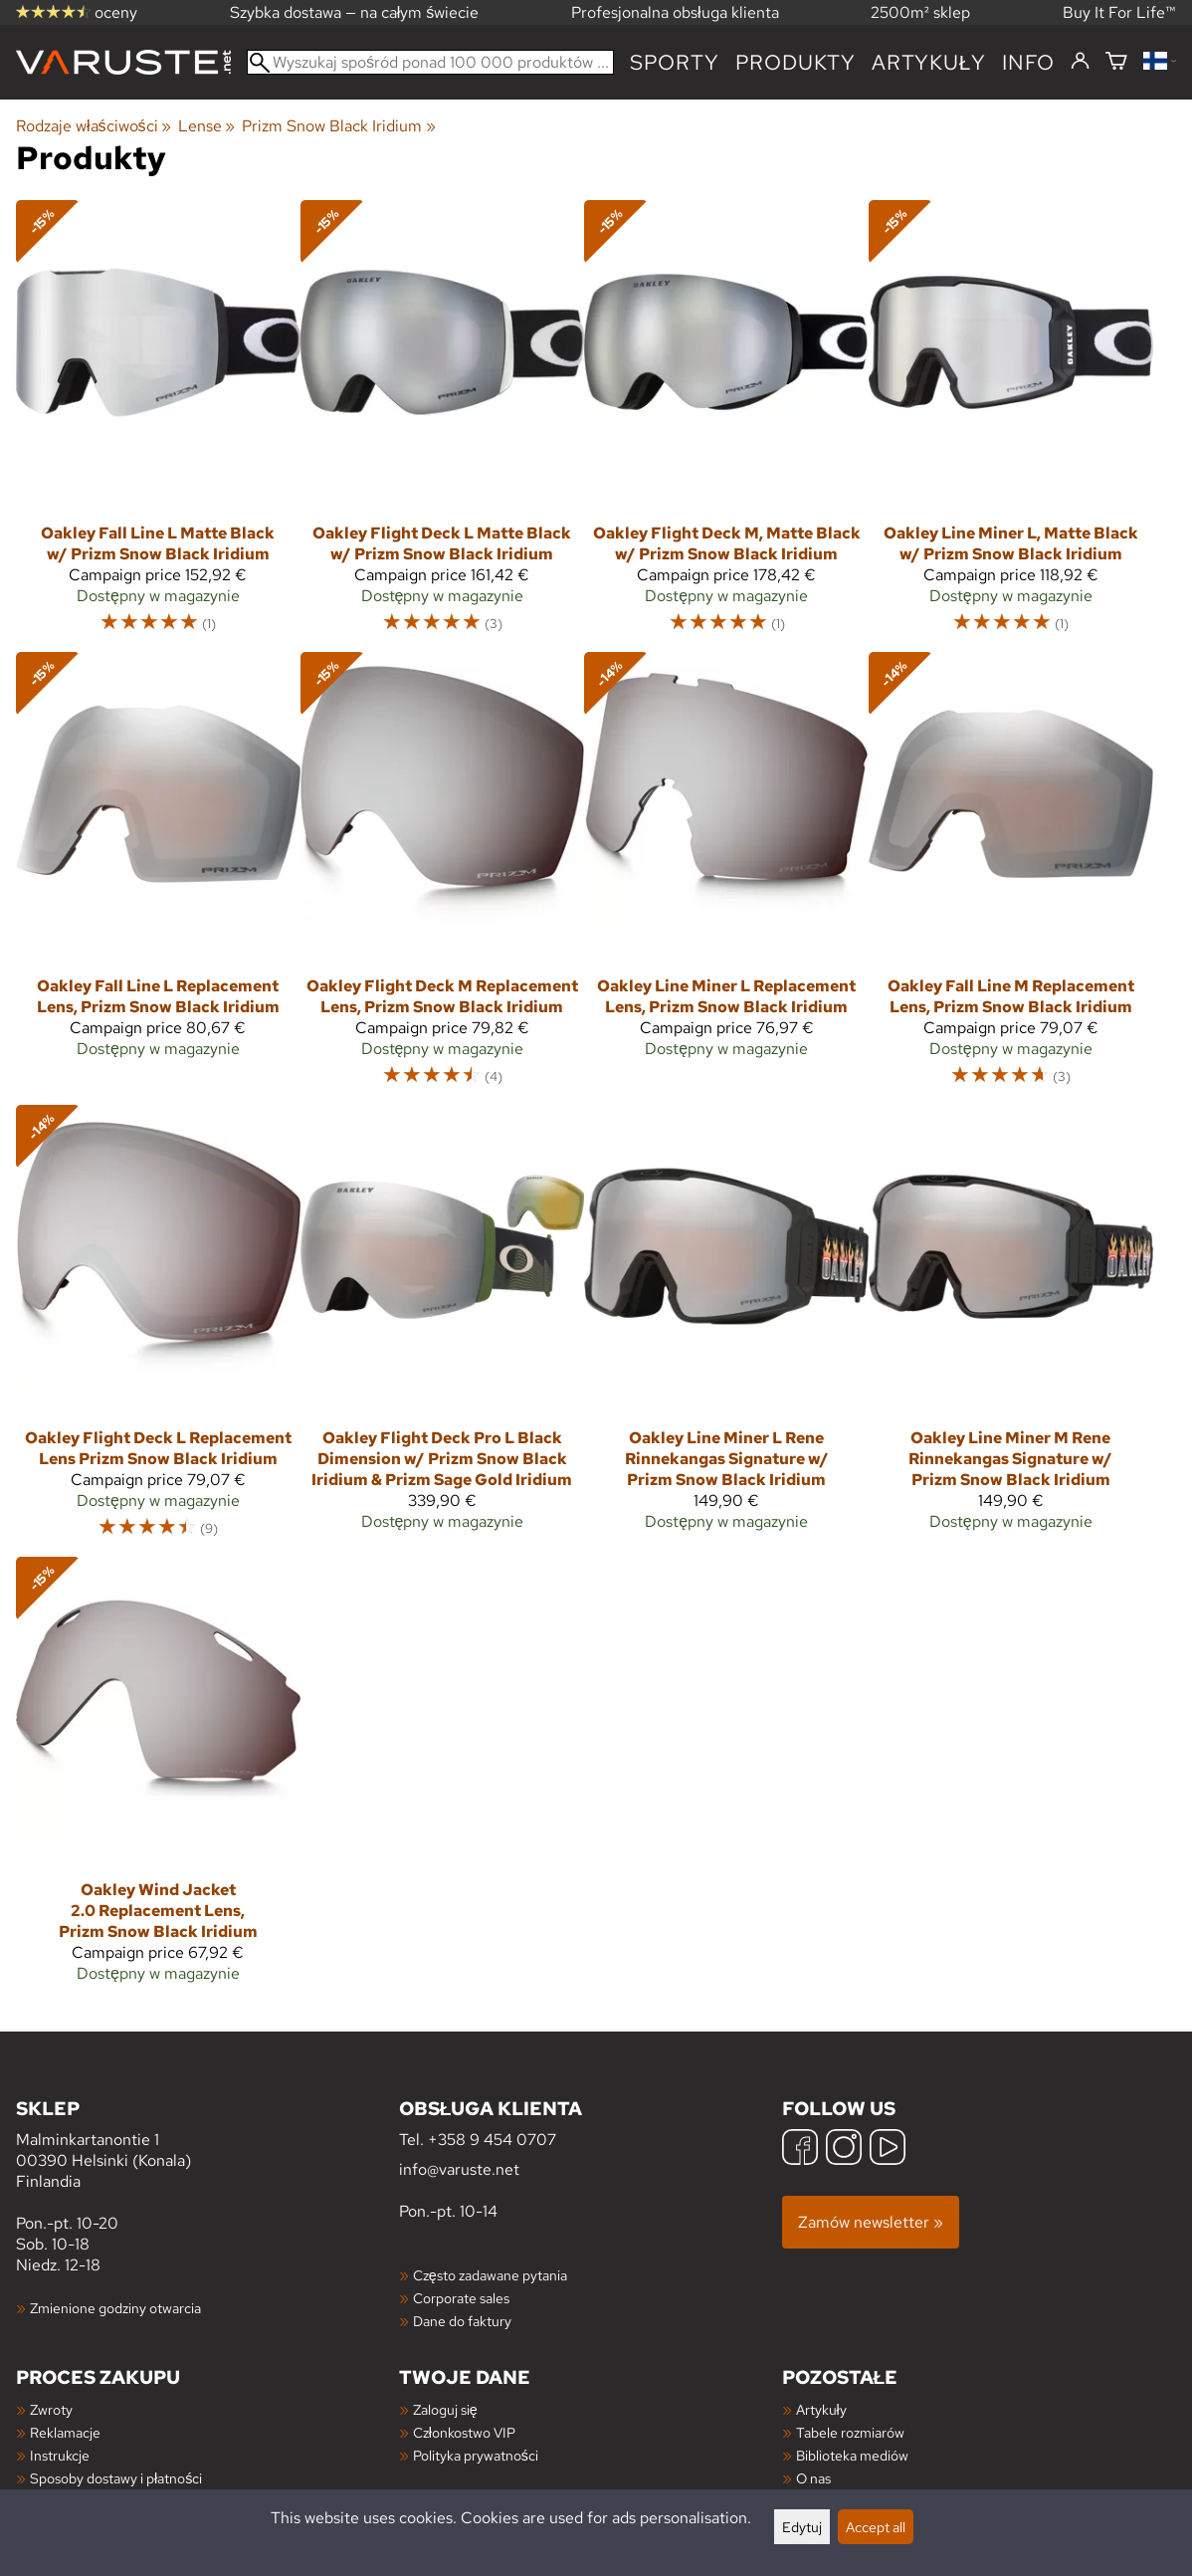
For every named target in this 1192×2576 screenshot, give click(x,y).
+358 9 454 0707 (492, 2139)
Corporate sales (461, 2297)
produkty (795, 62)
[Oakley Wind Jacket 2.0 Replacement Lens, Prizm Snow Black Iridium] (158, 1778)
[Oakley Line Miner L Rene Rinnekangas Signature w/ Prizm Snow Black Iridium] (726, 1326)
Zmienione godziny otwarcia (115, 2307)
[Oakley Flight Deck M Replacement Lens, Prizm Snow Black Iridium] (442, 878)
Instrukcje (60, 2455)
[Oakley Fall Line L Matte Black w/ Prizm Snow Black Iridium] (158, 426)
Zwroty (51, 2409)
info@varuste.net (459, 2169)
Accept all (875, 2526)
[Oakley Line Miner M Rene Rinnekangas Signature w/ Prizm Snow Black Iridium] (1011, 1326)
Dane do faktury (462, 2320)
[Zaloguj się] (1080, 62)
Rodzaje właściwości (93, 125)
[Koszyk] (1116, 62)
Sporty (674, 62)
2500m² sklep (920, 12)
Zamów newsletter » (870, 2222)
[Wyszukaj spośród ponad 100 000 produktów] (430, 62)
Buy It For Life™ (1119, 12)
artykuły (929, 62)
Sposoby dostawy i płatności (116, 2478)
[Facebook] (800, 2149)
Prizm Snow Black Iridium (338, 125)
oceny (76, 12)
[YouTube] (887, 2149)
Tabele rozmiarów (850, 2432)
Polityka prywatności (475, 2455)
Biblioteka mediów (852, 2455)
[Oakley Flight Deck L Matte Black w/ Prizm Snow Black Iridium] (442, 426)
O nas (813, 2478)
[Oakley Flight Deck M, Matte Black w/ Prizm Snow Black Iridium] (726, 426)
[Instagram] (844, 2149)
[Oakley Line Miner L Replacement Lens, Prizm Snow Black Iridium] (726, 863)
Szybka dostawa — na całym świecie (355, 12)
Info (1028, 62)
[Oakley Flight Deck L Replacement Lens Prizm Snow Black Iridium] (158, 1331)
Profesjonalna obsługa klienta (675, 12)
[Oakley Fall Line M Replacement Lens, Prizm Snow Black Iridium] (1011, 878)
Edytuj (802, 2526)
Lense (206, 125)
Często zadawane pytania (490, 2274)
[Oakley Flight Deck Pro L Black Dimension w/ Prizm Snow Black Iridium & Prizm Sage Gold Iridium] (442, 1326)
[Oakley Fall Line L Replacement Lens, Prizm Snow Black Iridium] (158, 863)
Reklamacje (65, 2432)
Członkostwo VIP (464, 2432)
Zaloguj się (445, 2409)
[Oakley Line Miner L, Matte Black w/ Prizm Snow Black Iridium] (1011, 426)
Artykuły (821, 2409)
